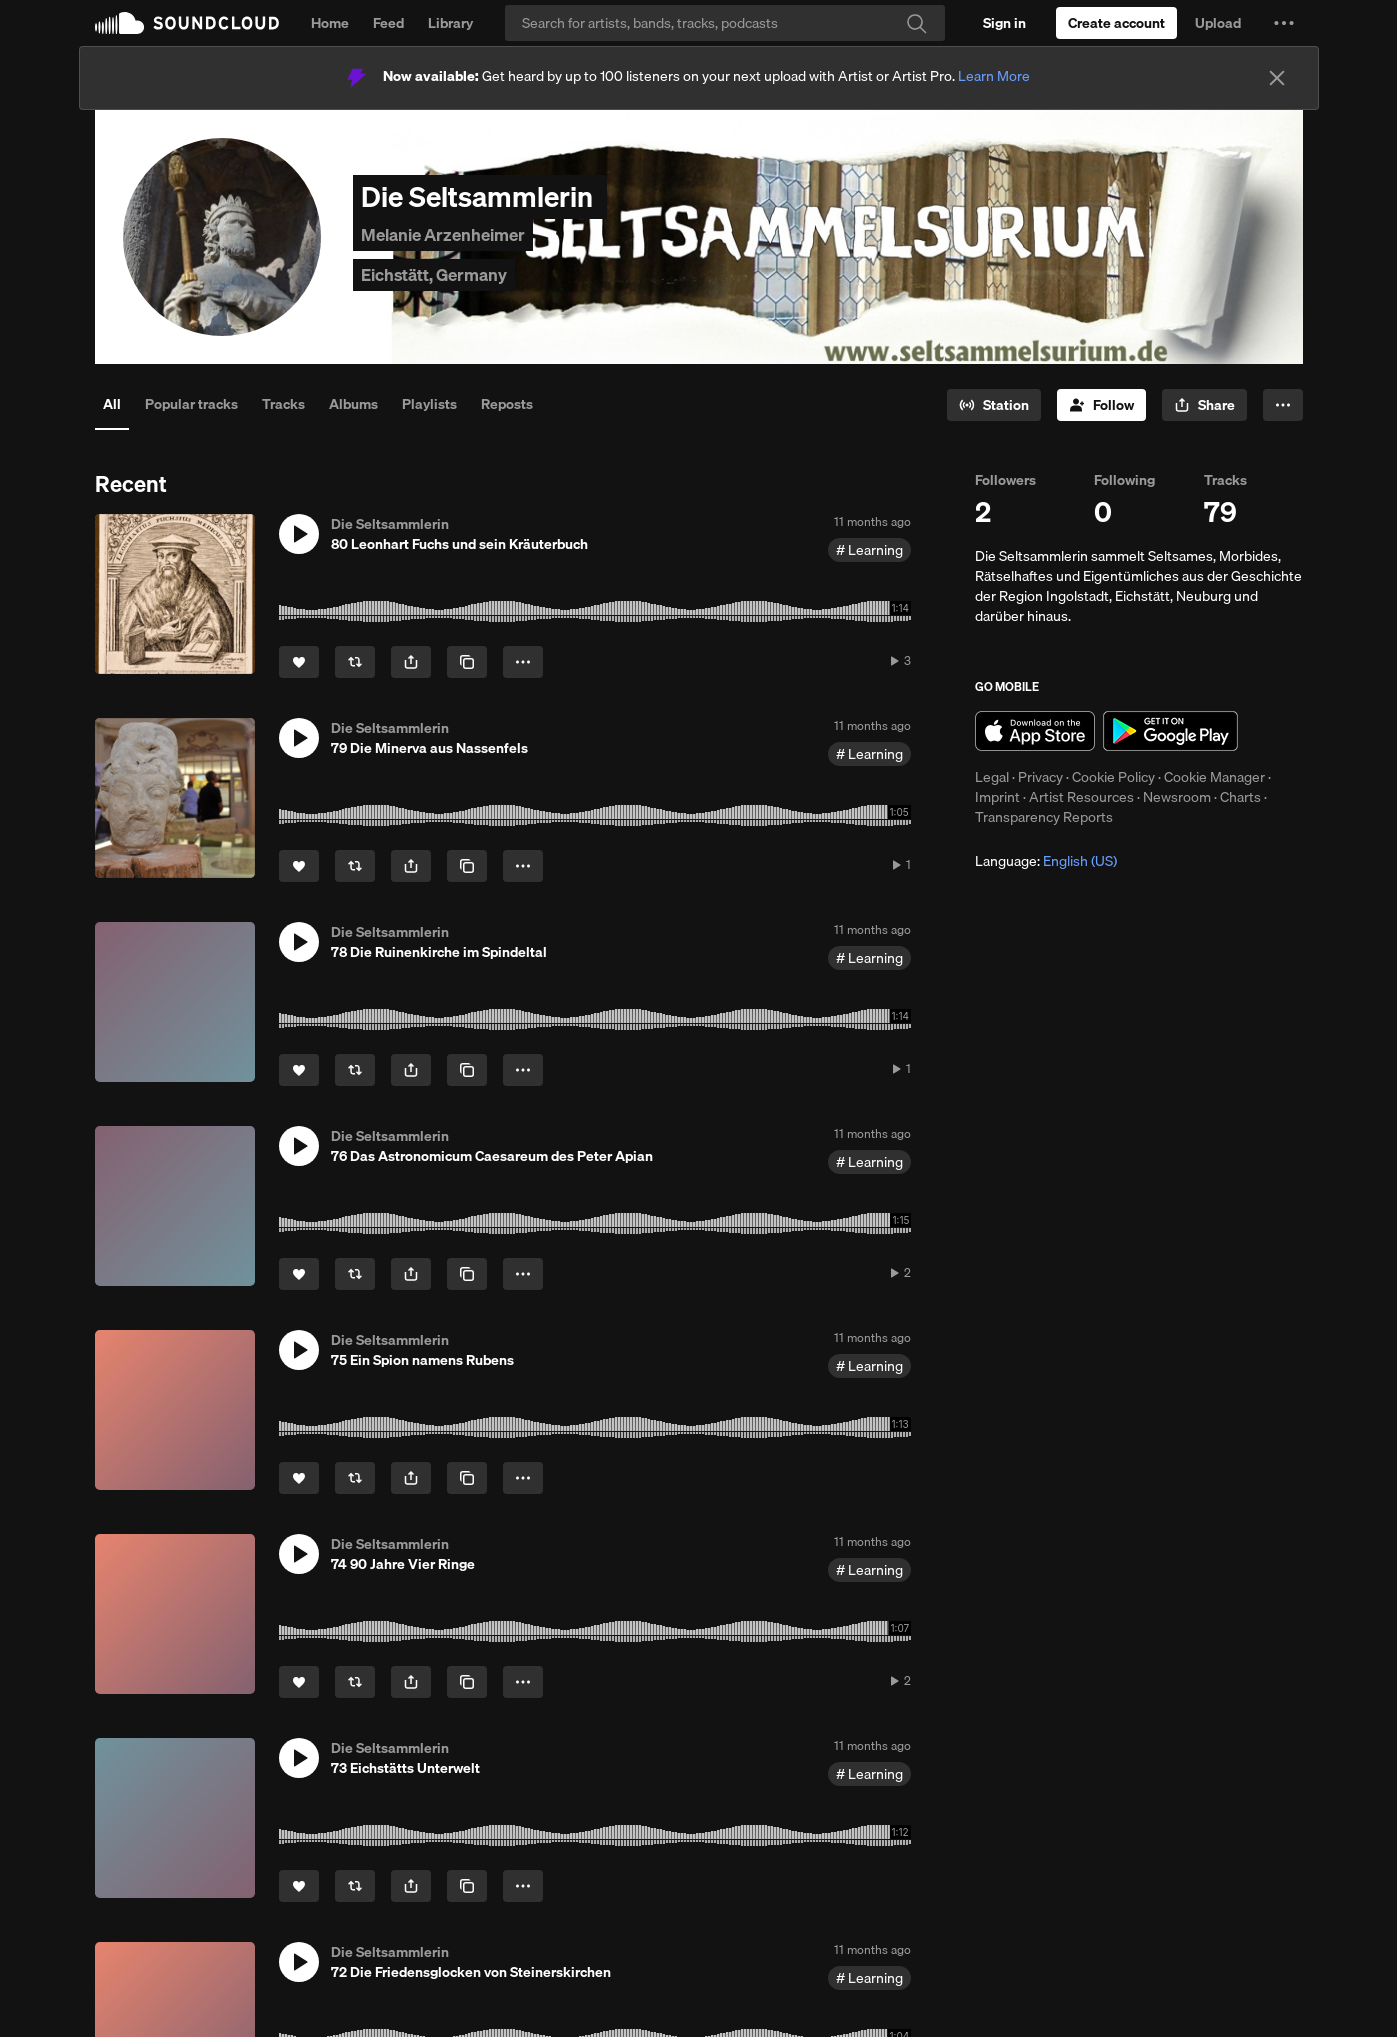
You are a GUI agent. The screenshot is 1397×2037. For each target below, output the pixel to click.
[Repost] (355, 662)
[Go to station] (994, 405)
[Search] (725, 23)
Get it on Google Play (1170, 731)
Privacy (1040, 777)
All (112, 404)
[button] (1284, 23)
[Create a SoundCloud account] (1116, 23)
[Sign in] (1004, 23)
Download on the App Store (1035, 731)
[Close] (1277, 78)
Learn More (994, 76)
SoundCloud (187, 23)
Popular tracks (191, 404)
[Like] (299, 662)
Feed (388, 23)
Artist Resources (1081, 797)
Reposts (507, 404)
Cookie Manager (1214, 777)
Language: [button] (1046, 861)
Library (450, 23)
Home (330, 23)
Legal (992, 777)
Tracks (283, 404)
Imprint (997, 797)
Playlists (429, 404)
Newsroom (1177, 797)
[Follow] (1101, 405)
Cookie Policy (1113, 777)
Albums (353, 404)
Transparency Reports (1044, 817)
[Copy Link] (467, 662)
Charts (1240, 797)
